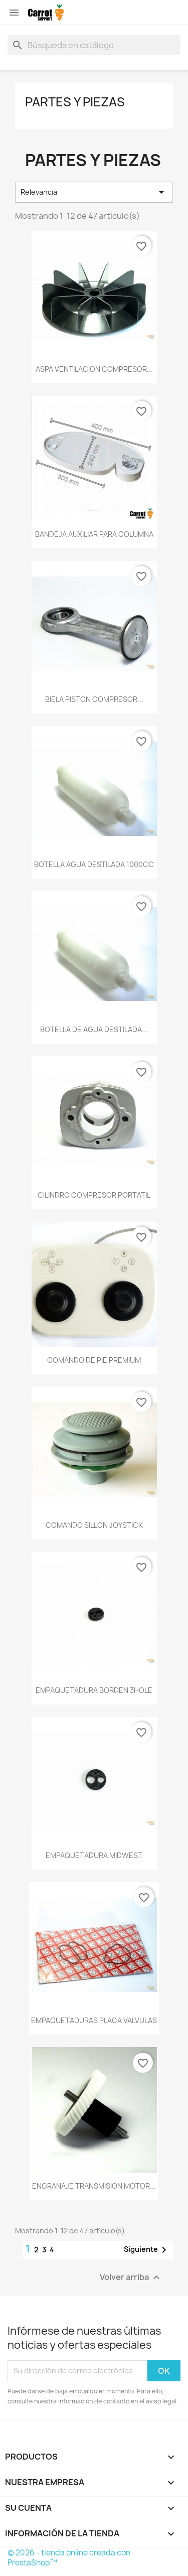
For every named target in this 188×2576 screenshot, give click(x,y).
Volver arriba (131, 2277)
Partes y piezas (75, 101)
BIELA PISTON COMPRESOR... (94, 699)
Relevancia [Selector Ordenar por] (94, 192)
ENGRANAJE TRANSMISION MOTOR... (94, 2186)
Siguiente (147, 2250)
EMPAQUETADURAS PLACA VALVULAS (94, 2020)
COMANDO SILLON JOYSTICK (94, 1525)
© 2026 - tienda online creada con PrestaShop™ (69, 2557)
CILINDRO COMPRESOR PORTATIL (94, 1195)
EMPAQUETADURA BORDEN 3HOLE (94, 1690)
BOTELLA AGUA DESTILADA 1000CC (94, 864)
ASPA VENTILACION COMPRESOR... (94, 369)
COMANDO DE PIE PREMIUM (94, 1360)
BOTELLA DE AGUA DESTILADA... (94, 1029)
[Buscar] (94, 45)
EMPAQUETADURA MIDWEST (94, 1855)
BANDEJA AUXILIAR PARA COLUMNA (94, 534)
